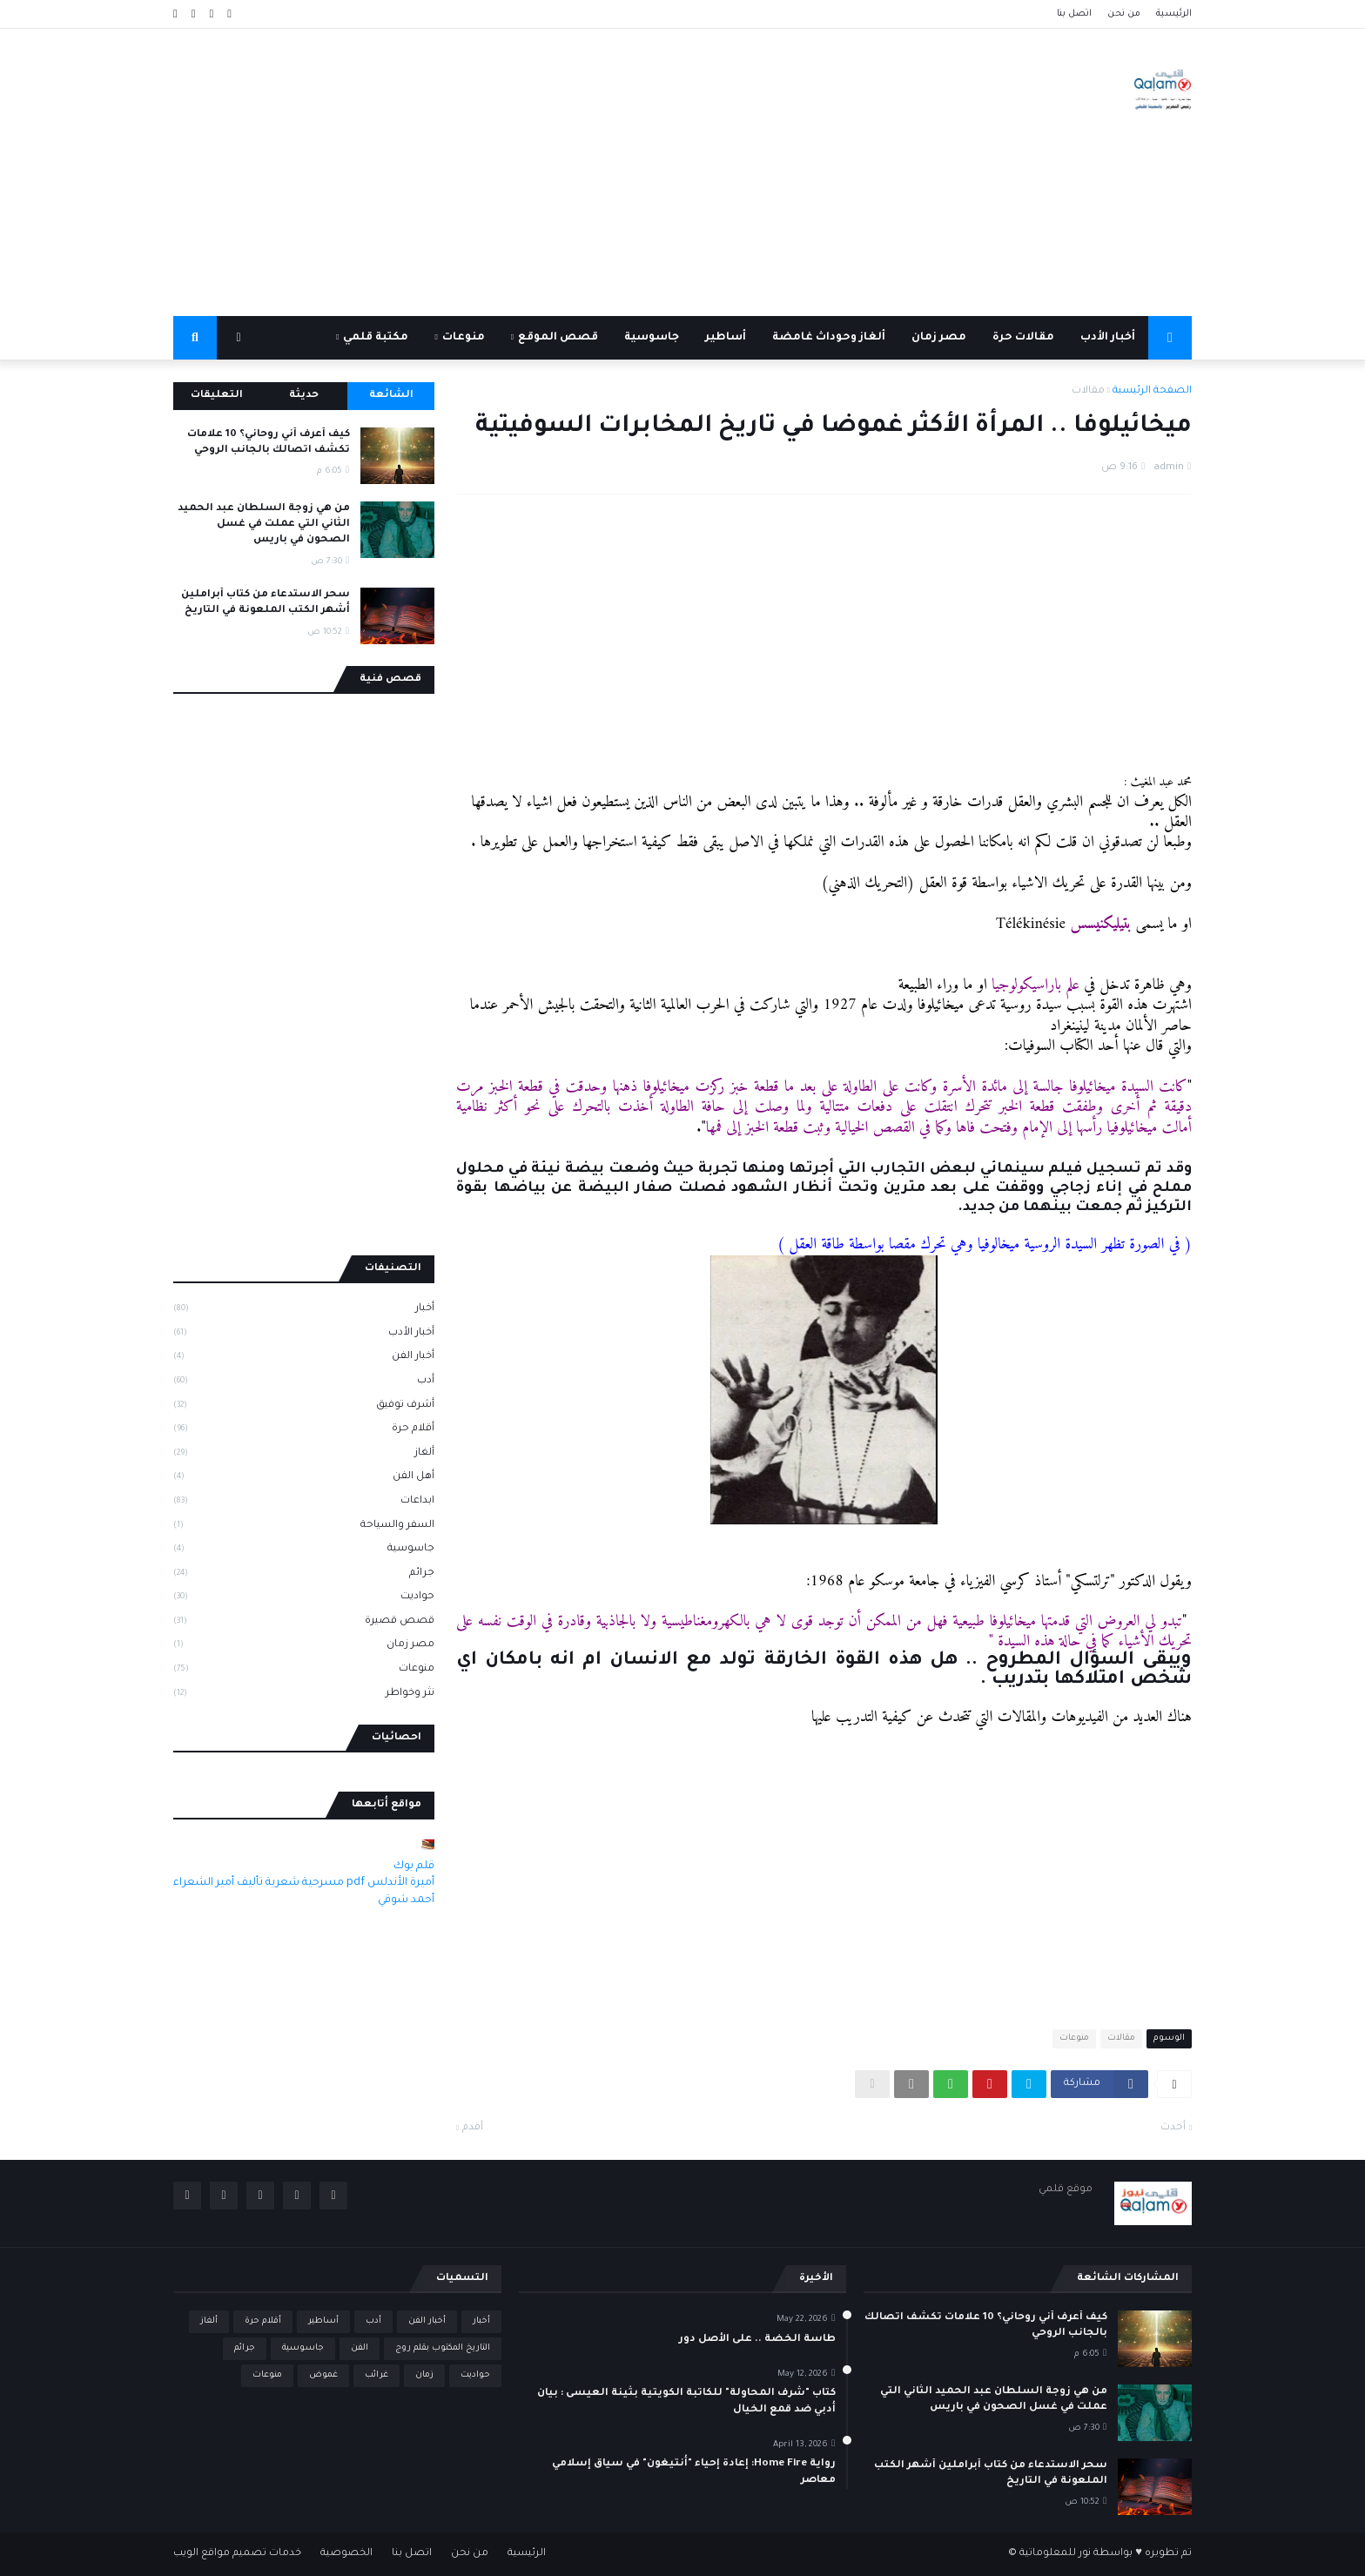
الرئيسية (1174, 14)
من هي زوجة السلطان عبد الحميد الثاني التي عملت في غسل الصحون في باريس (264, 524)
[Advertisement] (490, 172)
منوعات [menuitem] (463, 338)
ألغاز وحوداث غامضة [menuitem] (828, 338)
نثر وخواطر (303, 1694)
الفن (359, 2348)
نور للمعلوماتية (1055, 2553)
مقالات (1088, 391)
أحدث (1173, 2128)
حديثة (304, 395)
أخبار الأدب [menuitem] (1107, 338)
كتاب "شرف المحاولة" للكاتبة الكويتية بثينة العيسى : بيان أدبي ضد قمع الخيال (686, 2401)
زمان (424, 2375)
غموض (323, 2375)
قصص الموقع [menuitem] (558, 338)
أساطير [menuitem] (725, 338)
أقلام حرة (303, 1430)
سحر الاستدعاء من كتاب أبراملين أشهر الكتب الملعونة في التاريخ (265, 602)
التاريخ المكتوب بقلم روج (442, 2348)
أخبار (303, 1310)
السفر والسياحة (303, 1527)
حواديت (303, 1598)
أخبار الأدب (303, 1334)
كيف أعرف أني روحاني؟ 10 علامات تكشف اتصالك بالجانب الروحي (268, 442)
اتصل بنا (1074, 14)
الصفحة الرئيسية (1152, 391)
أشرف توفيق (303, 1407)
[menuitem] (1170, 338)
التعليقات (217, 395)
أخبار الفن (303, 1358)
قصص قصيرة (303, 1622)
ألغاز (303, 1454)
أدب (303, 1382)
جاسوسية (303, 1550)
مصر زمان (303, 1646)
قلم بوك (413, 1866)
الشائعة (391, 395)
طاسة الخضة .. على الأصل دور (757, 2339)
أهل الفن (303, 1478)
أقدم (472, 2128)
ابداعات (303, 1502)
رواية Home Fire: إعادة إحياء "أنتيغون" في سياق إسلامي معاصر (694, 2471)
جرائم (303, 1575)
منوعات (1074, 2038)
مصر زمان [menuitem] (938, 338)
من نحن (1123, 14)
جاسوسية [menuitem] (651, 338)
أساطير (323, 2321)
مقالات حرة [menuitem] (1023, 338)
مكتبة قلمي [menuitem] (375, 338)
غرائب (376, 2375)
